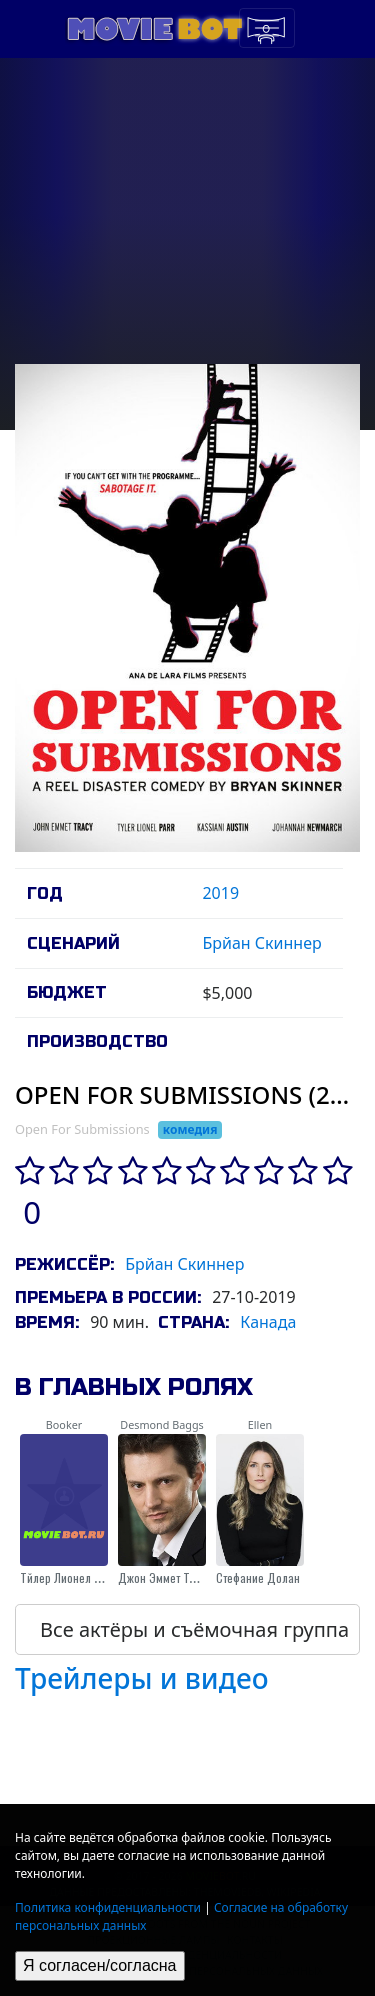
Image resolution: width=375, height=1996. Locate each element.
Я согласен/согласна (100, 1965)
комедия (190, 1129)
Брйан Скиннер (261, 943)
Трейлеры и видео (142, 1678)
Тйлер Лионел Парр (69, 1577)
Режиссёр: (64, 1264)
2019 (220, 893)
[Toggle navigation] (267, 28)
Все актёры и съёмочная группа (194, 1629)
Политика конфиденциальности (108, 1907)
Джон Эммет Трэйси (168, 1577)
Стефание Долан (258, 1577)
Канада (268, 1322)
